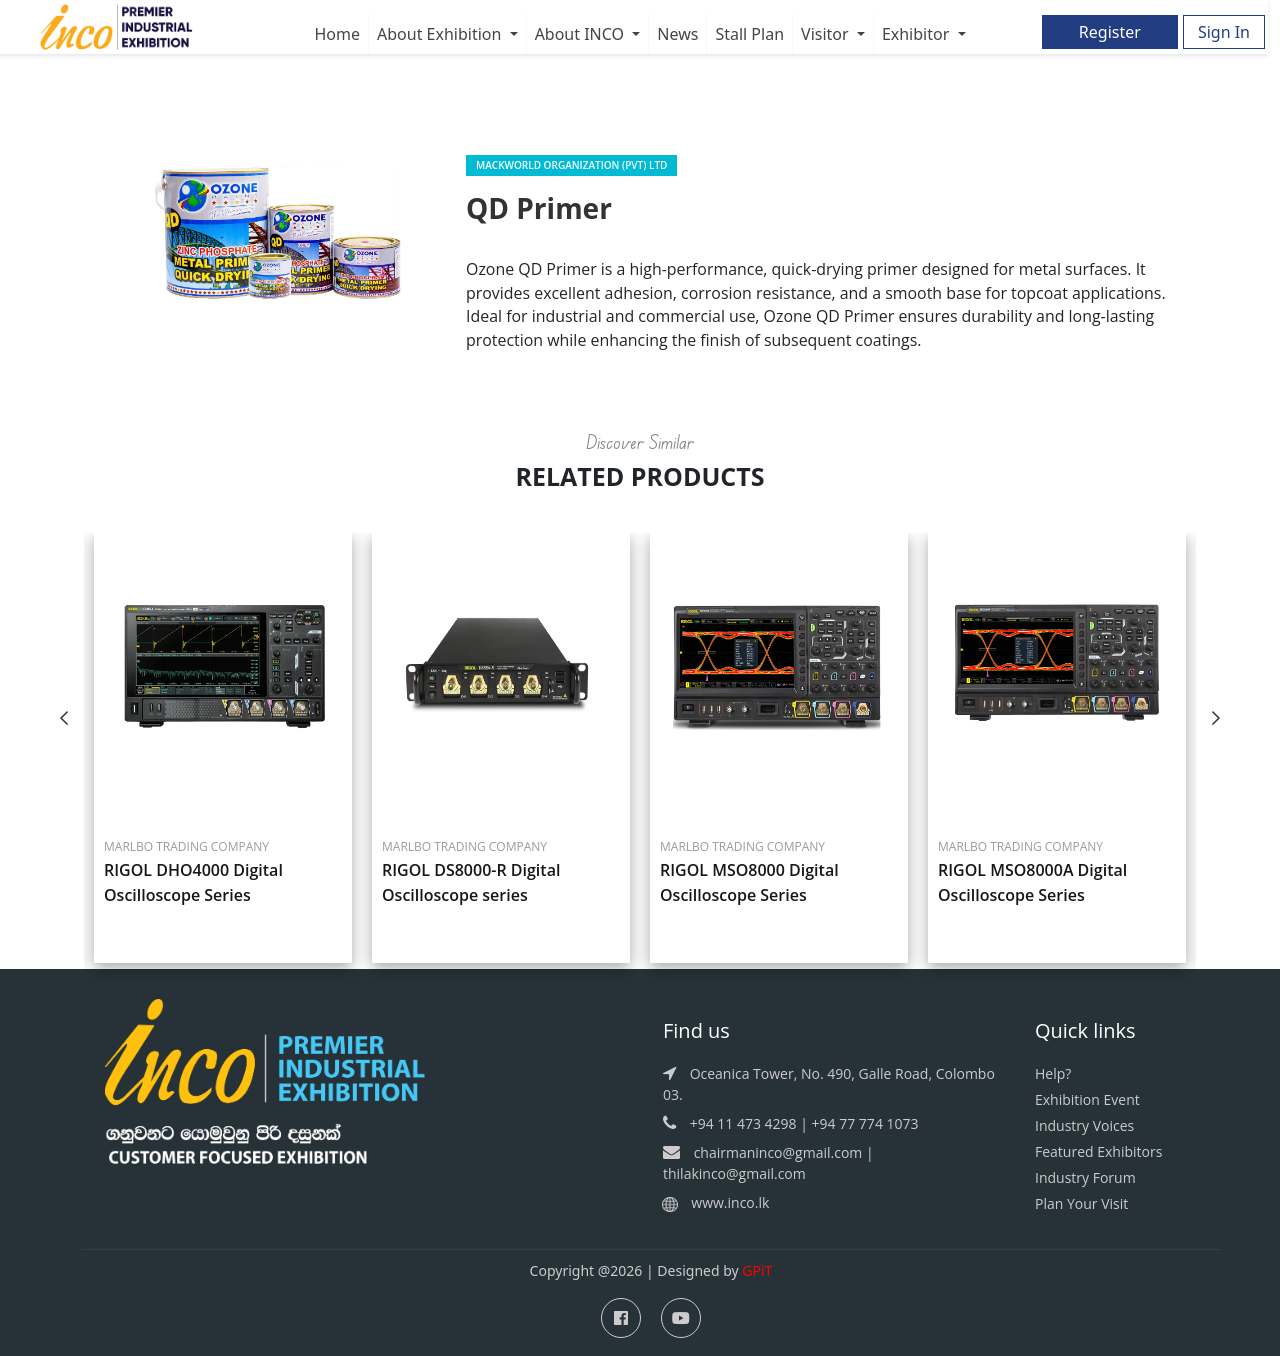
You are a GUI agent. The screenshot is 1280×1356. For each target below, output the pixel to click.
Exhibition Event (1087, 1100)
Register (1110, 32)
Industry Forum (1085, 1178)
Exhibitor (918, 34)
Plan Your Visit (1081, 1204)
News (677, 34)
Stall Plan (749, 34)
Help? (1053, 1074)
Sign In (1224, 32)
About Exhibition (441, 34)
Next (1216, 718)
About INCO (582, 34)
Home (337, 34)
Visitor (827, 34)
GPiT (757, 1271)
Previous (64, 718)
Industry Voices (1084, 1126)
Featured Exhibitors (1098, 1152)
